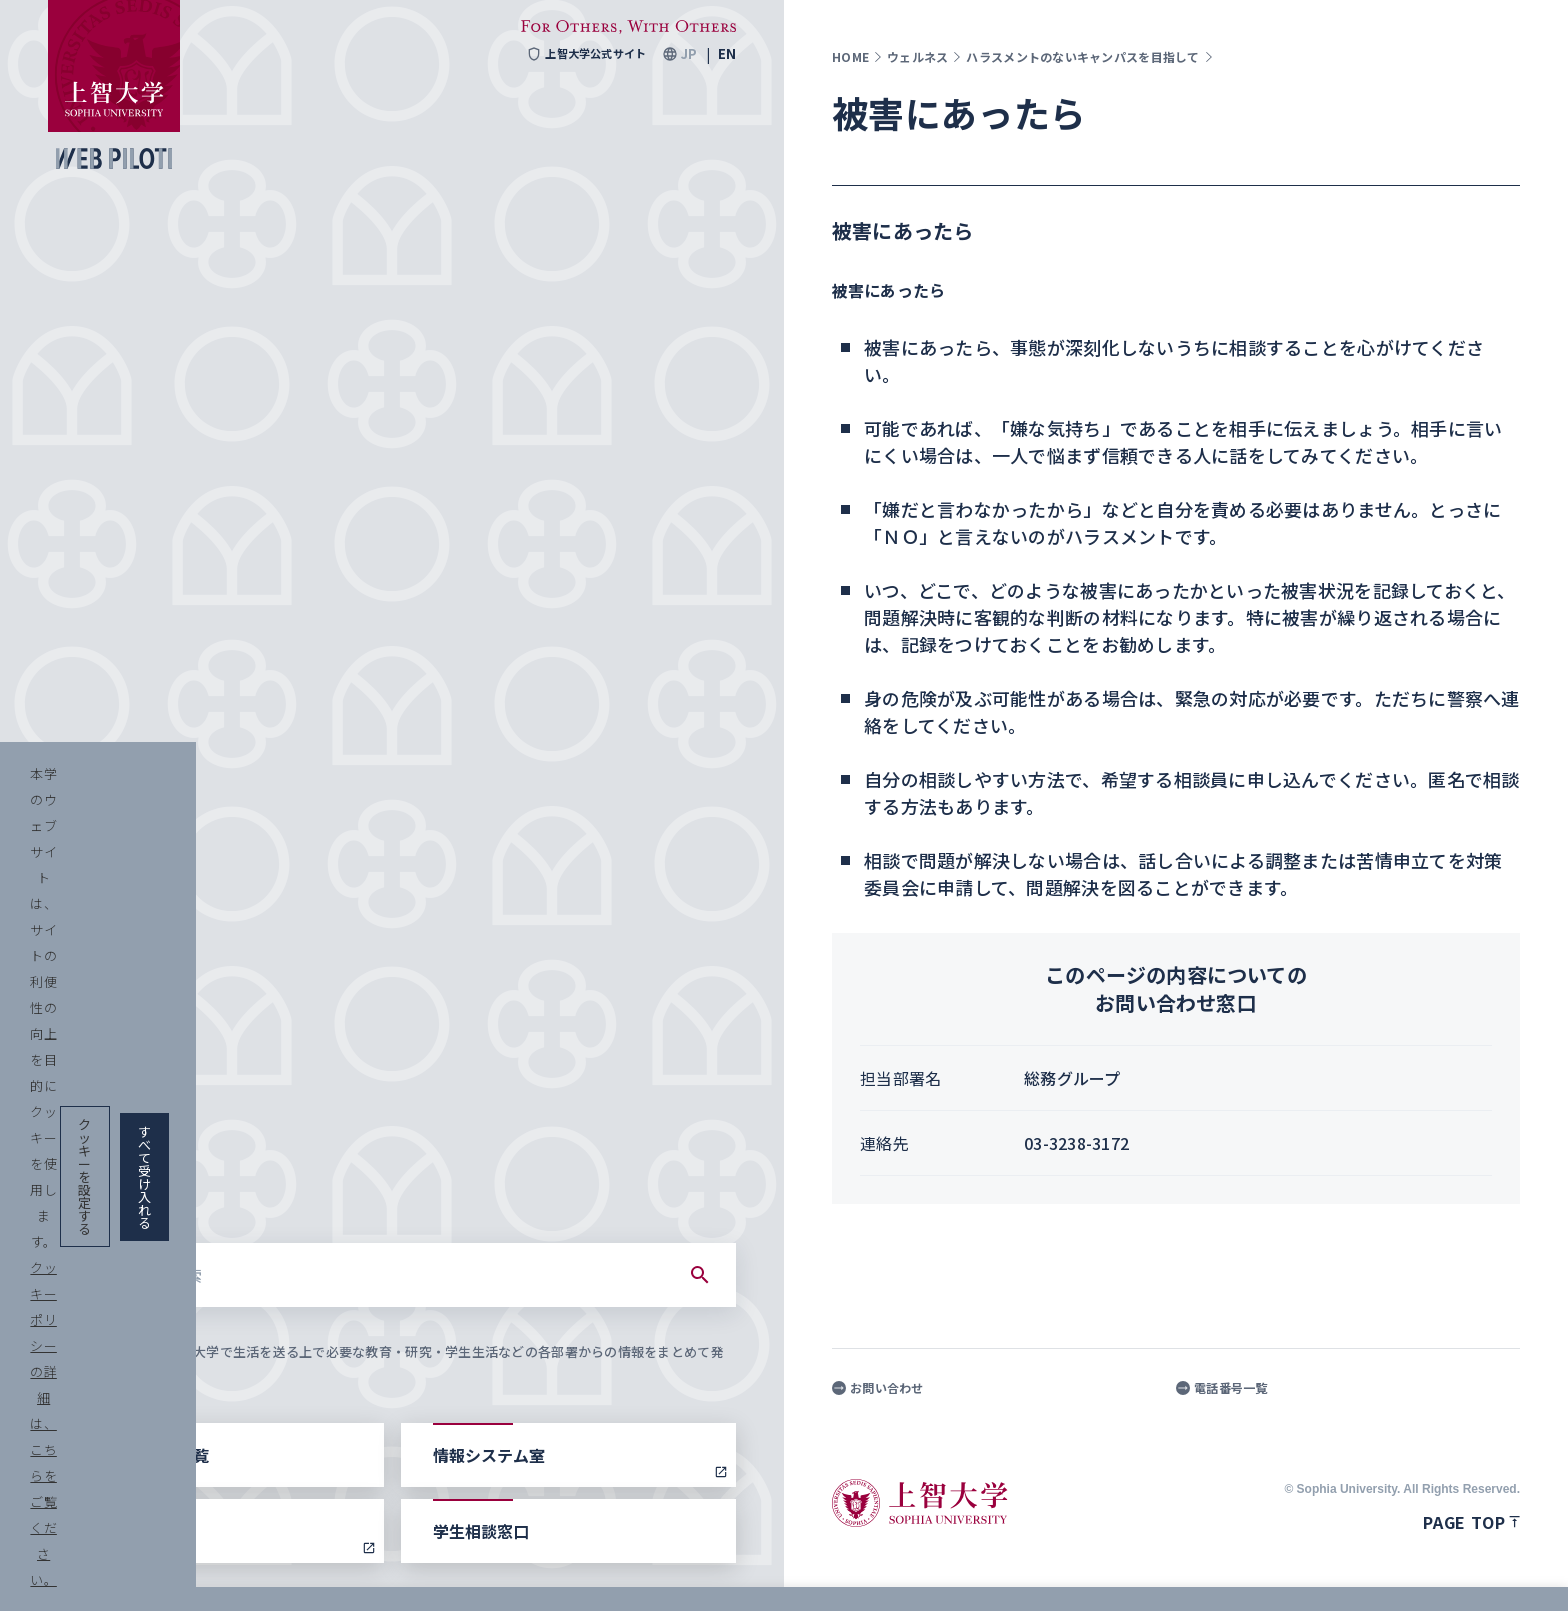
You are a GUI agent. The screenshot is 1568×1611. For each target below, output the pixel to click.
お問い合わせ (878, 1388)
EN (727, 54)
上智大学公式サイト (580, 54)
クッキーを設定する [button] (1291, 1571)
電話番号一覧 (1222, 1388)
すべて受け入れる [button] (1450, 1571)
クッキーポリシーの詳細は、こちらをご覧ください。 (684, 1571)
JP (688, 54)
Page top (1471, 1522)
